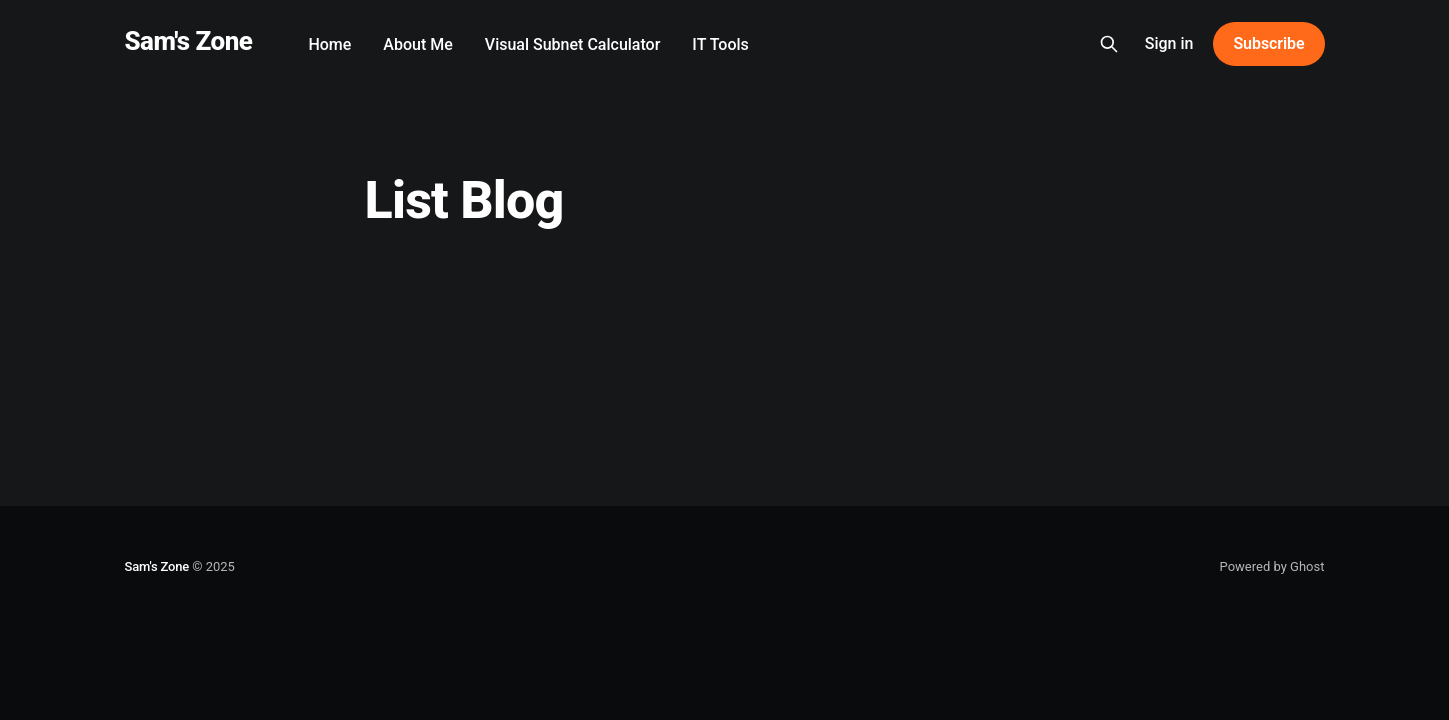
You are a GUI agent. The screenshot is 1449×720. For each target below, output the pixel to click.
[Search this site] (1109, 44)
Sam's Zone (189, 41)
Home (329, 44)
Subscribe (1268, 43)
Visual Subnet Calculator (573, 44)
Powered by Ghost (1272, 566)
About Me (417, 44)
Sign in (1169, 43)
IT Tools (720, 44)
